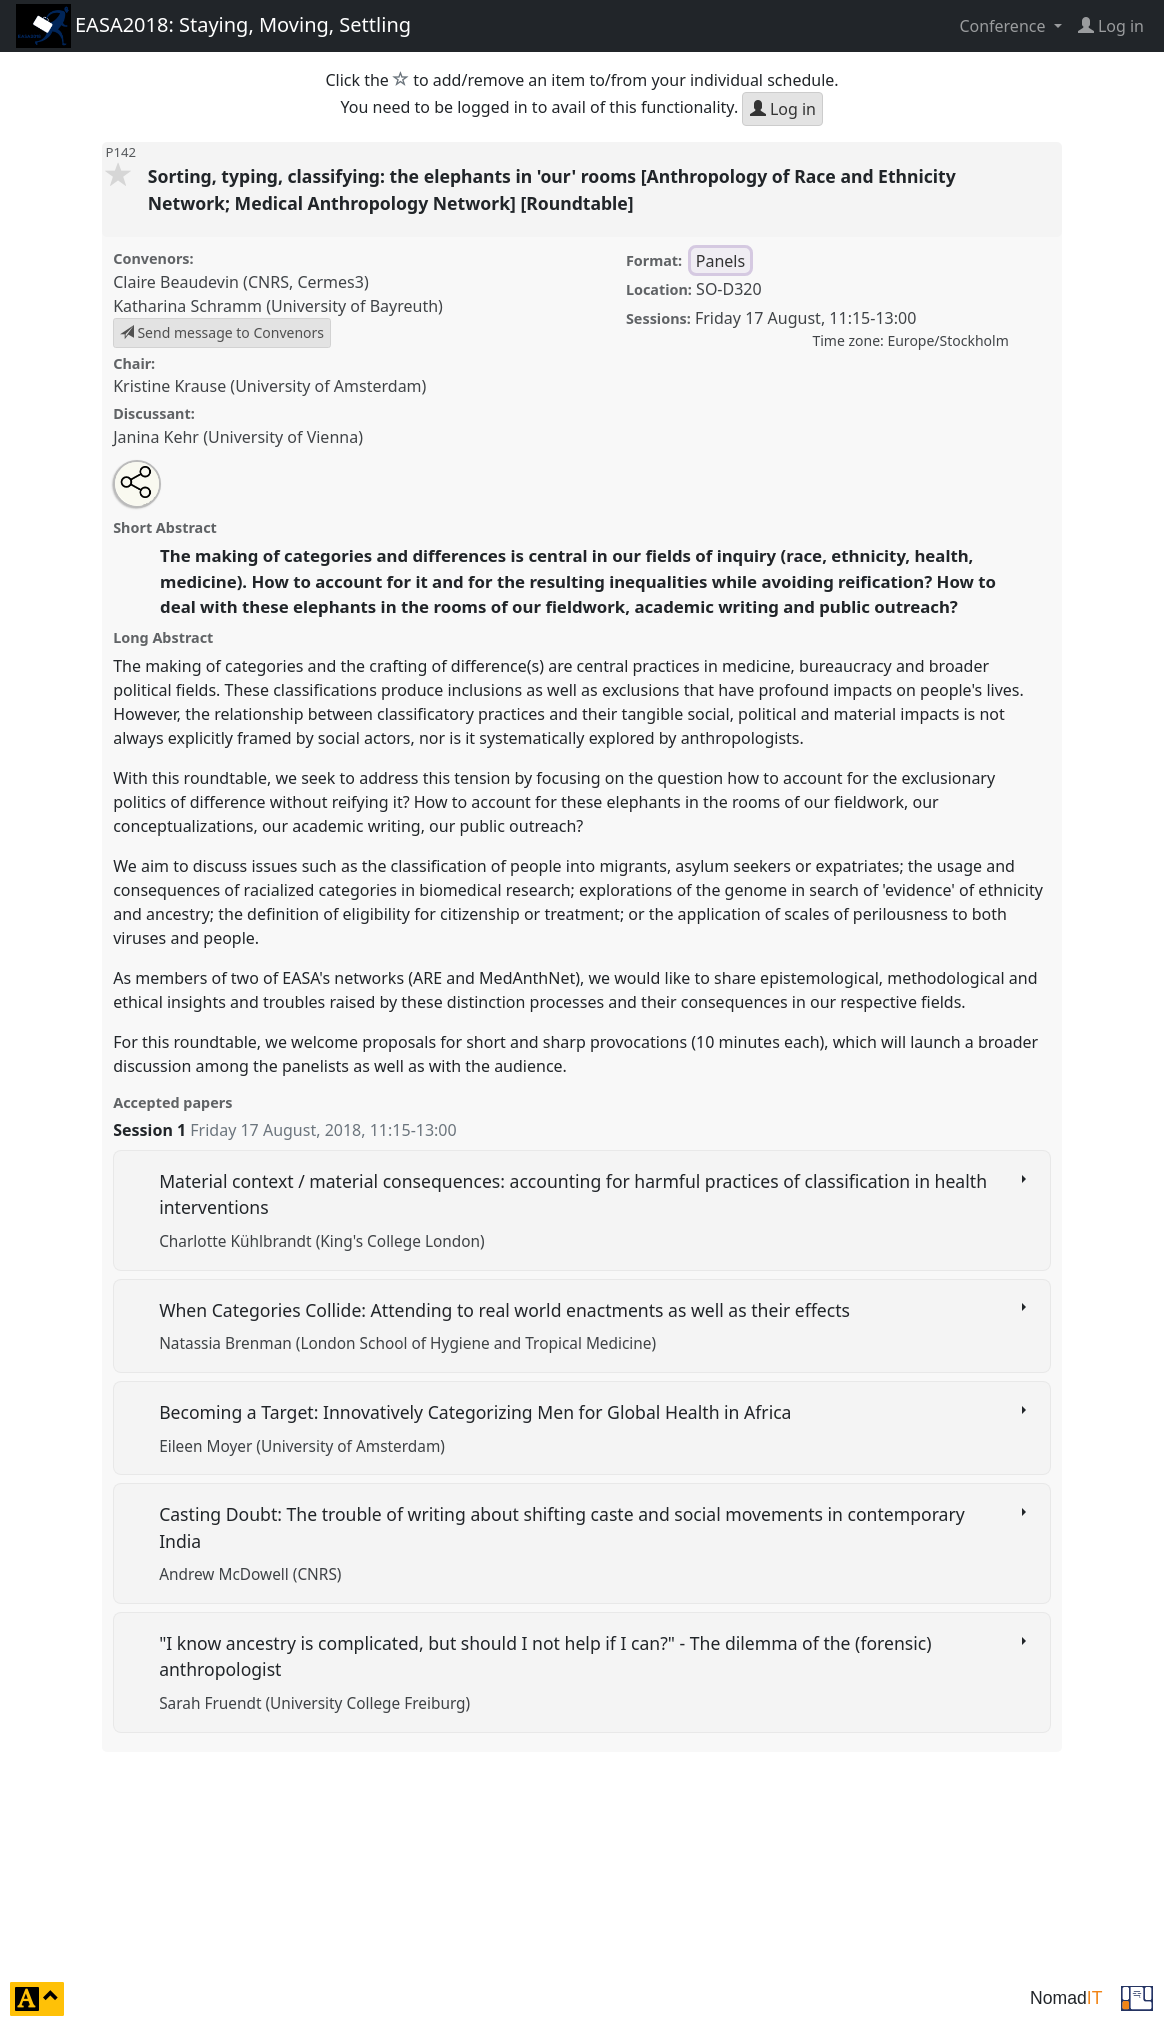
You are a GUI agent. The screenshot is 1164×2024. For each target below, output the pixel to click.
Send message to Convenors (222, 332)
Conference (1004, 26)
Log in (783, 109)
